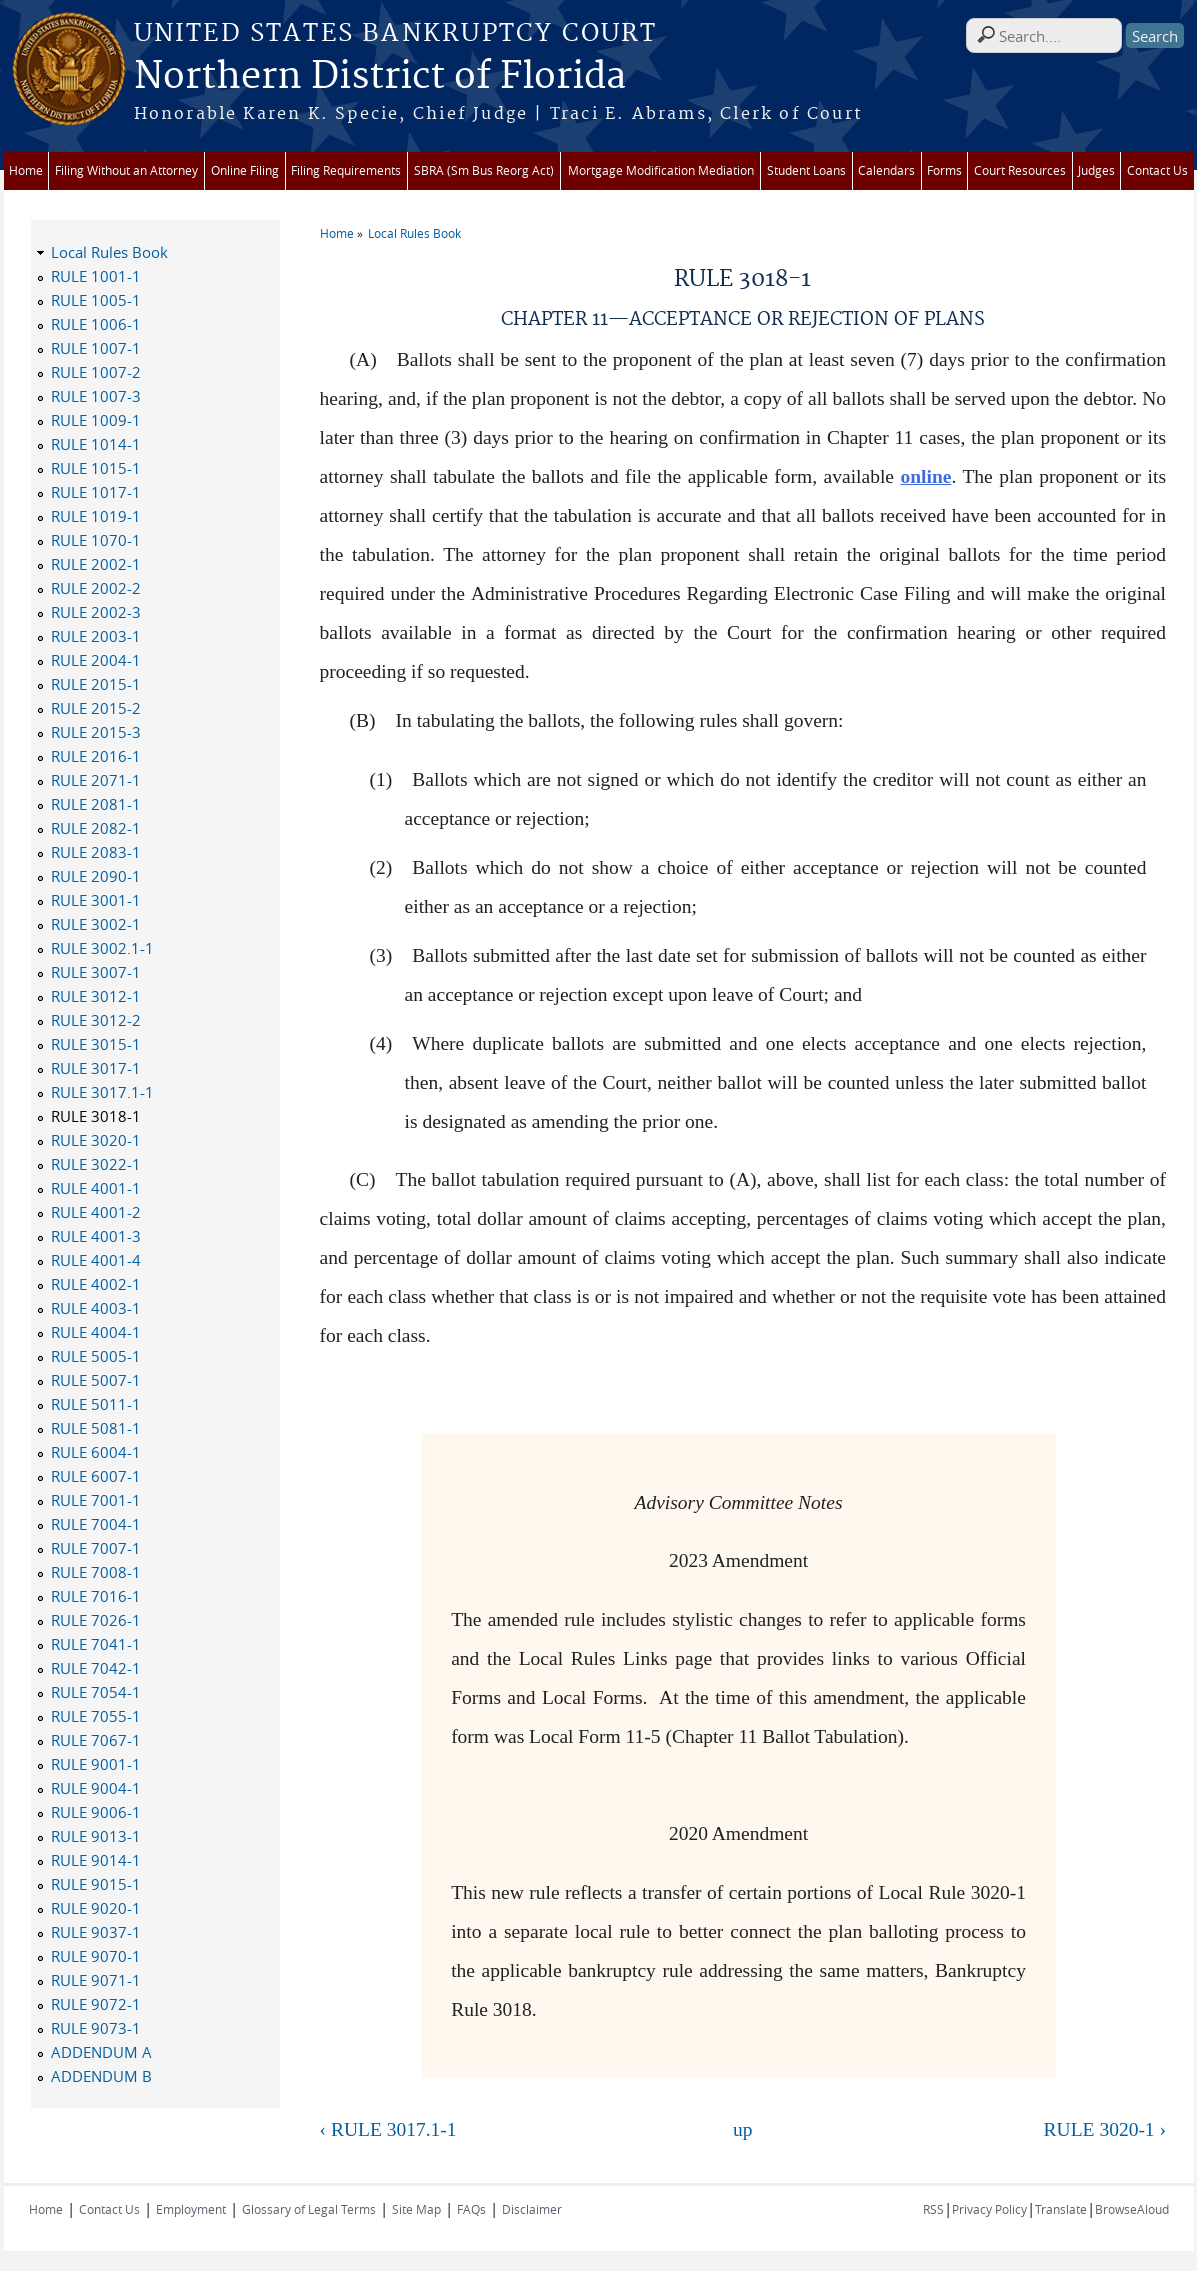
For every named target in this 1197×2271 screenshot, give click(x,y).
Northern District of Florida (380, 77)
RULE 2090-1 (96, 876)
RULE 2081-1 (96, 804)
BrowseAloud (1132, 2209)
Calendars (886, 170)
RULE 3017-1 (96, 1068)
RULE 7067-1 (96, 1740)
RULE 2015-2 (96, 708)
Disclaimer (532, 2209)
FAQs (471, 2209)
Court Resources (1020, 170)
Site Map (416, 2209)
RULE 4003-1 (96, 1308)
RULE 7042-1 (96, 1668)
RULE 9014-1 (96, 1860)
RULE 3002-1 (96, 924)
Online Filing (245, 170)
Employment (191, 2209)
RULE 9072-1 (96, 2004)
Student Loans (806, 170)
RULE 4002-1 (96, 1284)
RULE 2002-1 (96, 564)
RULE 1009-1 (96, 420)
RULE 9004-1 (96, 1788)
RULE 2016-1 (96, 756)
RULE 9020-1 (96, 1908)
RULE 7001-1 (96, 1500)
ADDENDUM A (101, 2052)
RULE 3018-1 (96, 1116)
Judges (1096, 170)
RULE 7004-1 (96, 1524)
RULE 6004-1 (96, 1452)
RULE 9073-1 (96, 2028)
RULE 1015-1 (96, 468)
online (925, 476)
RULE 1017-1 (96, 492)
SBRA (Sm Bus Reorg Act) (484, 170)
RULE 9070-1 (96, 1956)
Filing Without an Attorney (126, 170)
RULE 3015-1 (96, 1044)
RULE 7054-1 (96, 1692)
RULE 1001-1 (96, 276)
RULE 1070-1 (96, 540)
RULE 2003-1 (96, 636)
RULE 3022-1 (96, 1164)
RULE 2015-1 (96, 684)
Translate (1061, 2209)
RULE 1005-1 (96, 300)
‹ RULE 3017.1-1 (388, 2129)
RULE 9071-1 (96, 1980)
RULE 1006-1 (96, 324)
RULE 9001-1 (96, 1764)
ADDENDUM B (101, 2076)
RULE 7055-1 (96, 1716)
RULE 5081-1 (96, 1428)
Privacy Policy (989, 2209)
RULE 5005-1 (96, 1356)
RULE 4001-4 (96, 1260)
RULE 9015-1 (96, 1884)
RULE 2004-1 (96, 660)
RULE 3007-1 (96, 972)
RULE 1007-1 (96, 348)
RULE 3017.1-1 (102, 1092)
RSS (933, 2209)
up (743, 2129)
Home (26, 170)
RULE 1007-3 (96, 396)
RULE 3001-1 (96, 900)
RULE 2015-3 (96, 732)
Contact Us (1157, 170)
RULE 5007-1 (96, 1380)
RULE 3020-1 (96, 1140)
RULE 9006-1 (96, 1812)
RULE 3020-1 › (1105, 2129)
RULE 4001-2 (96, 1212)
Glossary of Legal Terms (309, 2209)
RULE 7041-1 (96, 1644)
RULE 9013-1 (96, 1836)
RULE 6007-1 (96, 1476)
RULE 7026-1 (96, 1620)
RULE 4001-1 (96, 1188)
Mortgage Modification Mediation (661, 170)
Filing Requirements (346, 170)
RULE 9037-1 (96, 1932)
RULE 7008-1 (96, 1572)
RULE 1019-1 (96, 516)
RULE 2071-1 (96, 780)
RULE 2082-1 (96, 828)
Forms (944, 170)
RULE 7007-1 (96, 1548)
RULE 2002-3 (96, 612)
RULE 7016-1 (96, 1596)
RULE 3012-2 (96, 1020)
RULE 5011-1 (96, 1404)
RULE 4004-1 (96, 1332)
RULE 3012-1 (96, 996)
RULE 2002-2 (96, 588)
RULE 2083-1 (96, 852)
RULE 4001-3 (96, 1236)
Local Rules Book (414, 233)
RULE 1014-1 (96, 444)
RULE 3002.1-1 (102, 948)
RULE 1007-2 (96, 372)
